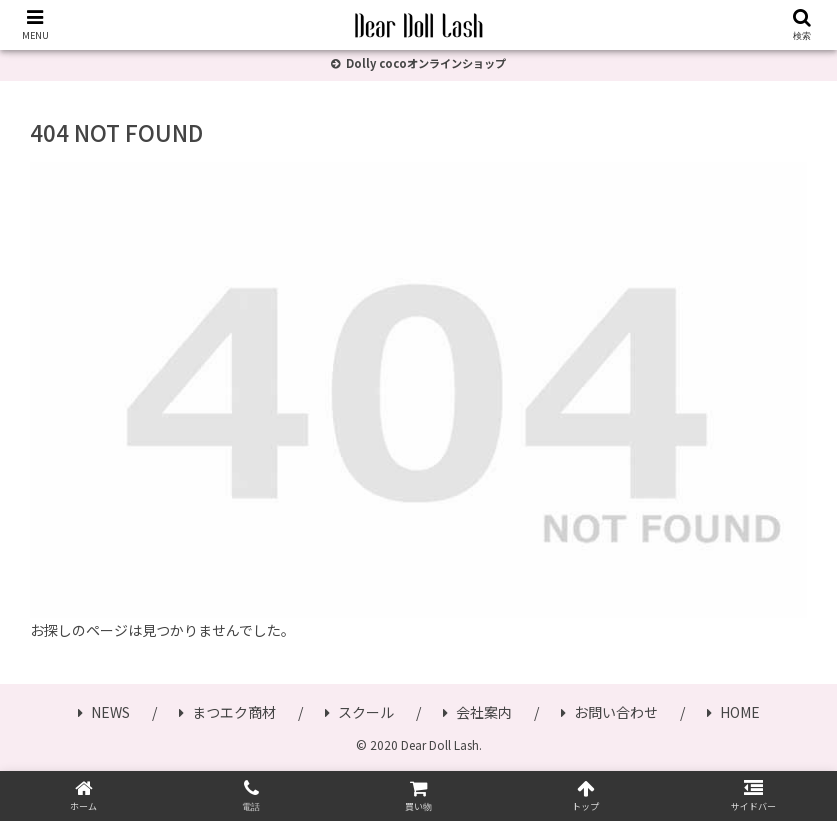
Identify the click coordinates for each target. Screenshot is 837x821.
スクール (359, 712)
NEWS (104, 712)
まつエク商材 (227, 712)
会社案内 (477, 712)
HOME (733, 712)
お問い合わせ (609, 712)
